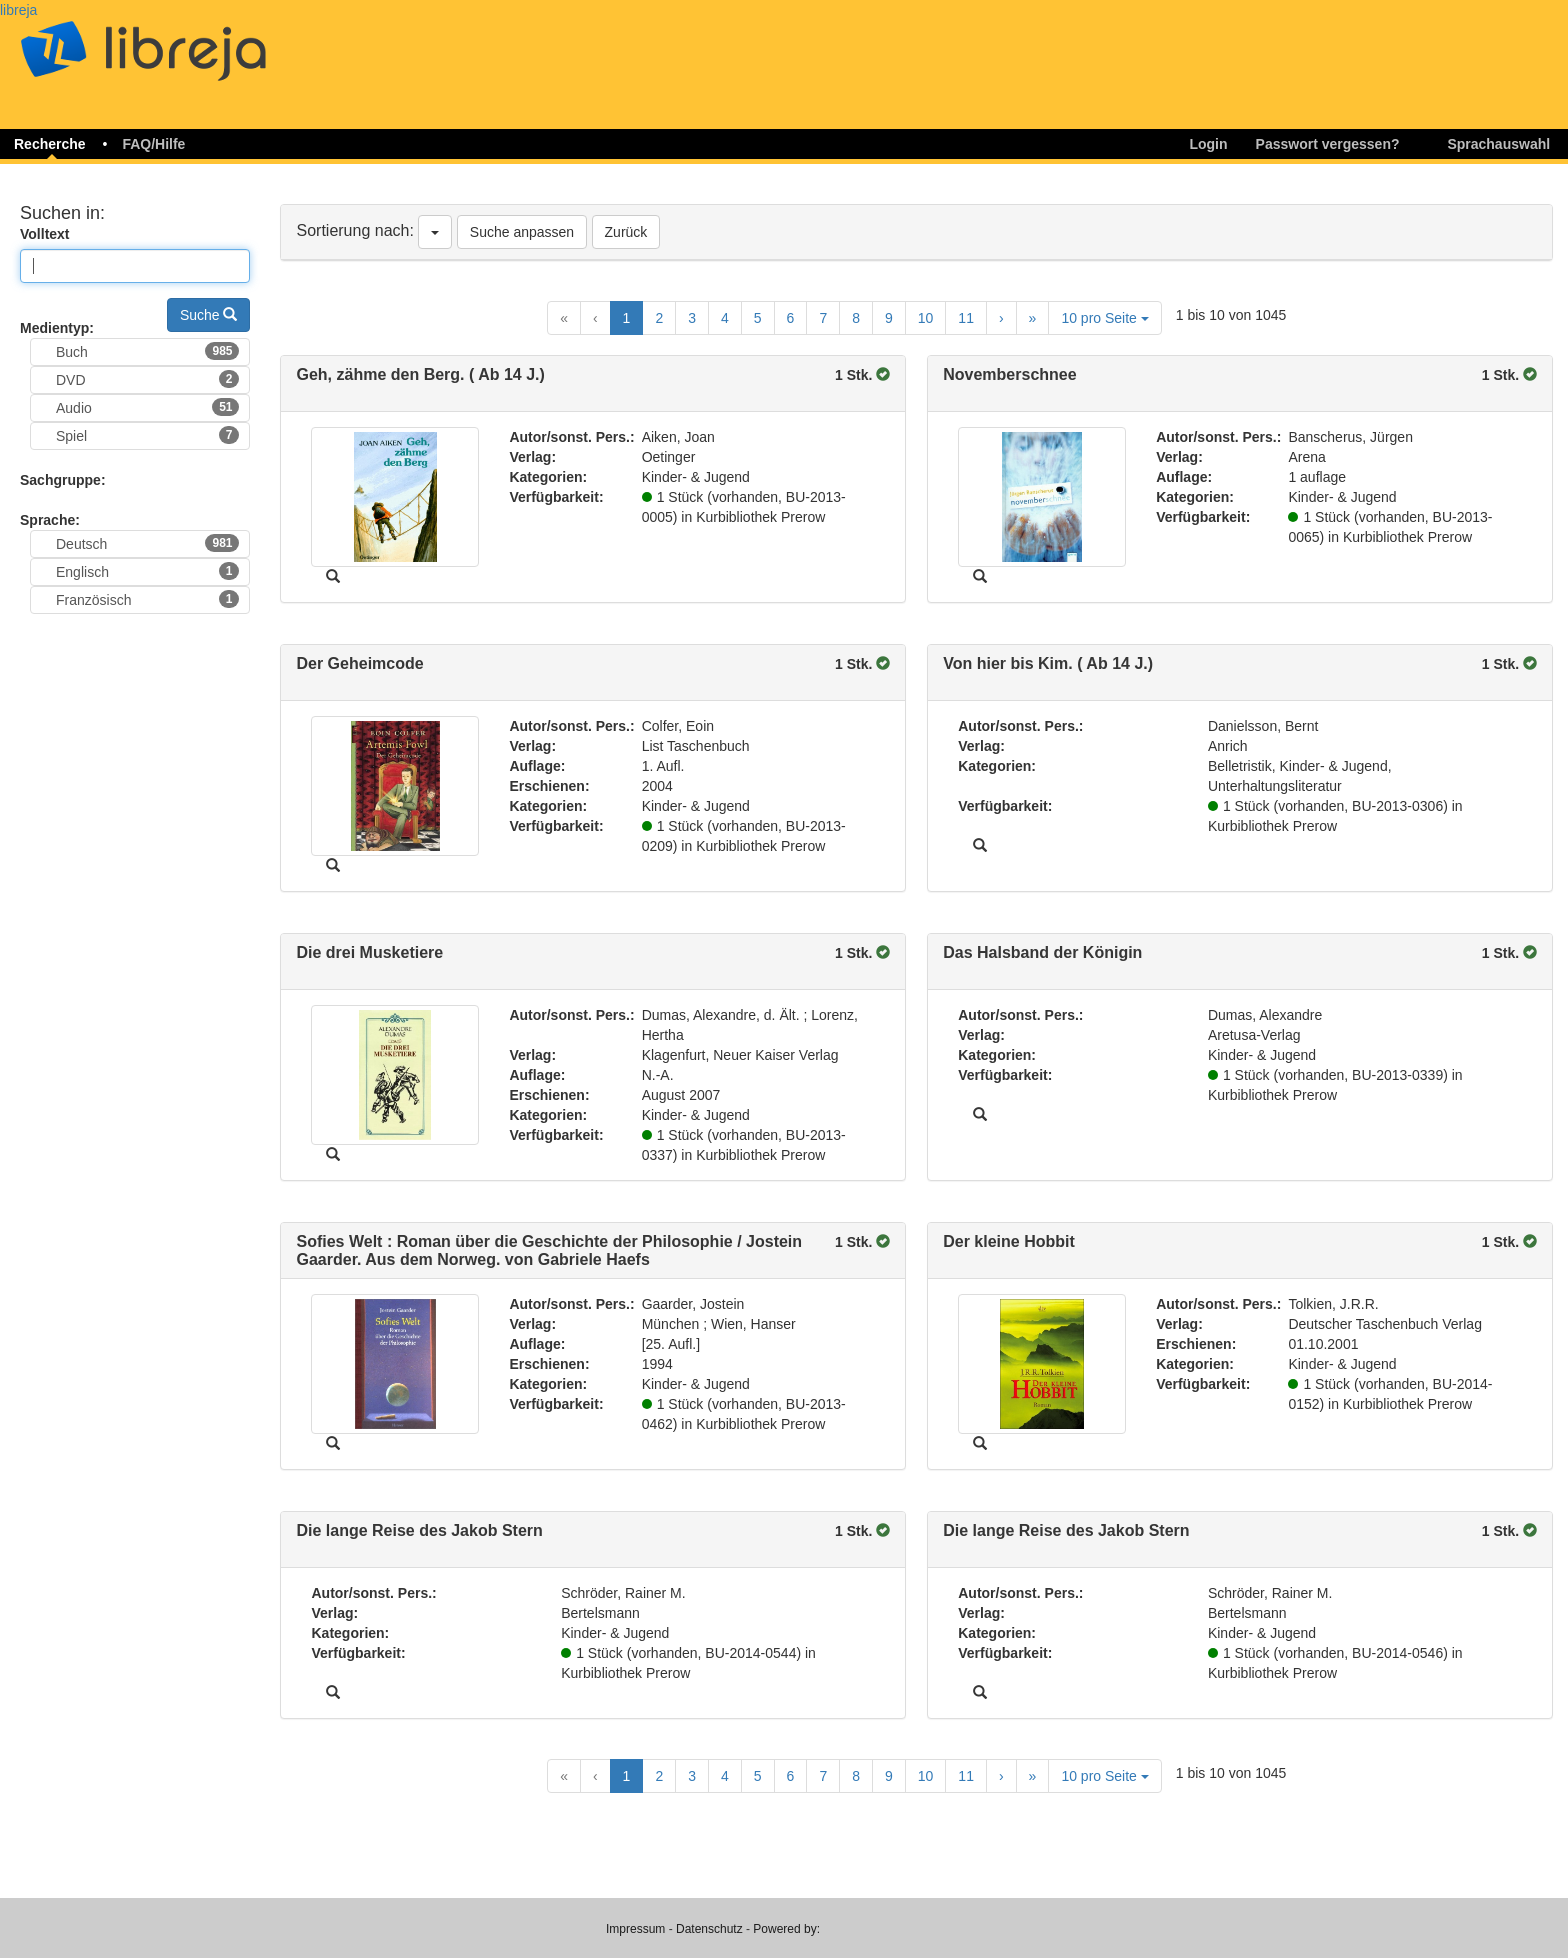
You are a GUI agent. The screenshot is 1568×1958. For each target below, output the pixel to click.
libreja (18, 10)
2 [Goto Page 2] (659, 318)
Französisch (147, 599)
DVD (147, 379)
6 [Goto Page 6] (791, 318)
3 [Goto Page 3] (692, 318)
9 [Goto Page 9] (889, 318)
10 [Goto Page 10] (926, 318)
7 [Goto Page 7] (823, 318)
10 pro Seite (1104, 318)
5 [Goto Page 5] (758, 318)
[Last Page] (1033, 318)
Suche (209, 315)
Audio (147, 407)
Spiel (147, 435)
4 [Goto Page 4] (725, 318)
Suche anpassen (522, 232)
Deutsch (147, 543)
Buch (147, 351)
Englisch (147, 571)
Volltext (45, 234)
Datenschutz (709, 1929)
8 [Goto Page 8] (856, 318)
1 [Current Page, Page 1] (627, 318)
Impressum (635, 1929)
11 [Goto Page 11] (966, 318)
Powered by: (786, 1929)
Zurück (626, 232)
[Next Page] (1001, 318)
